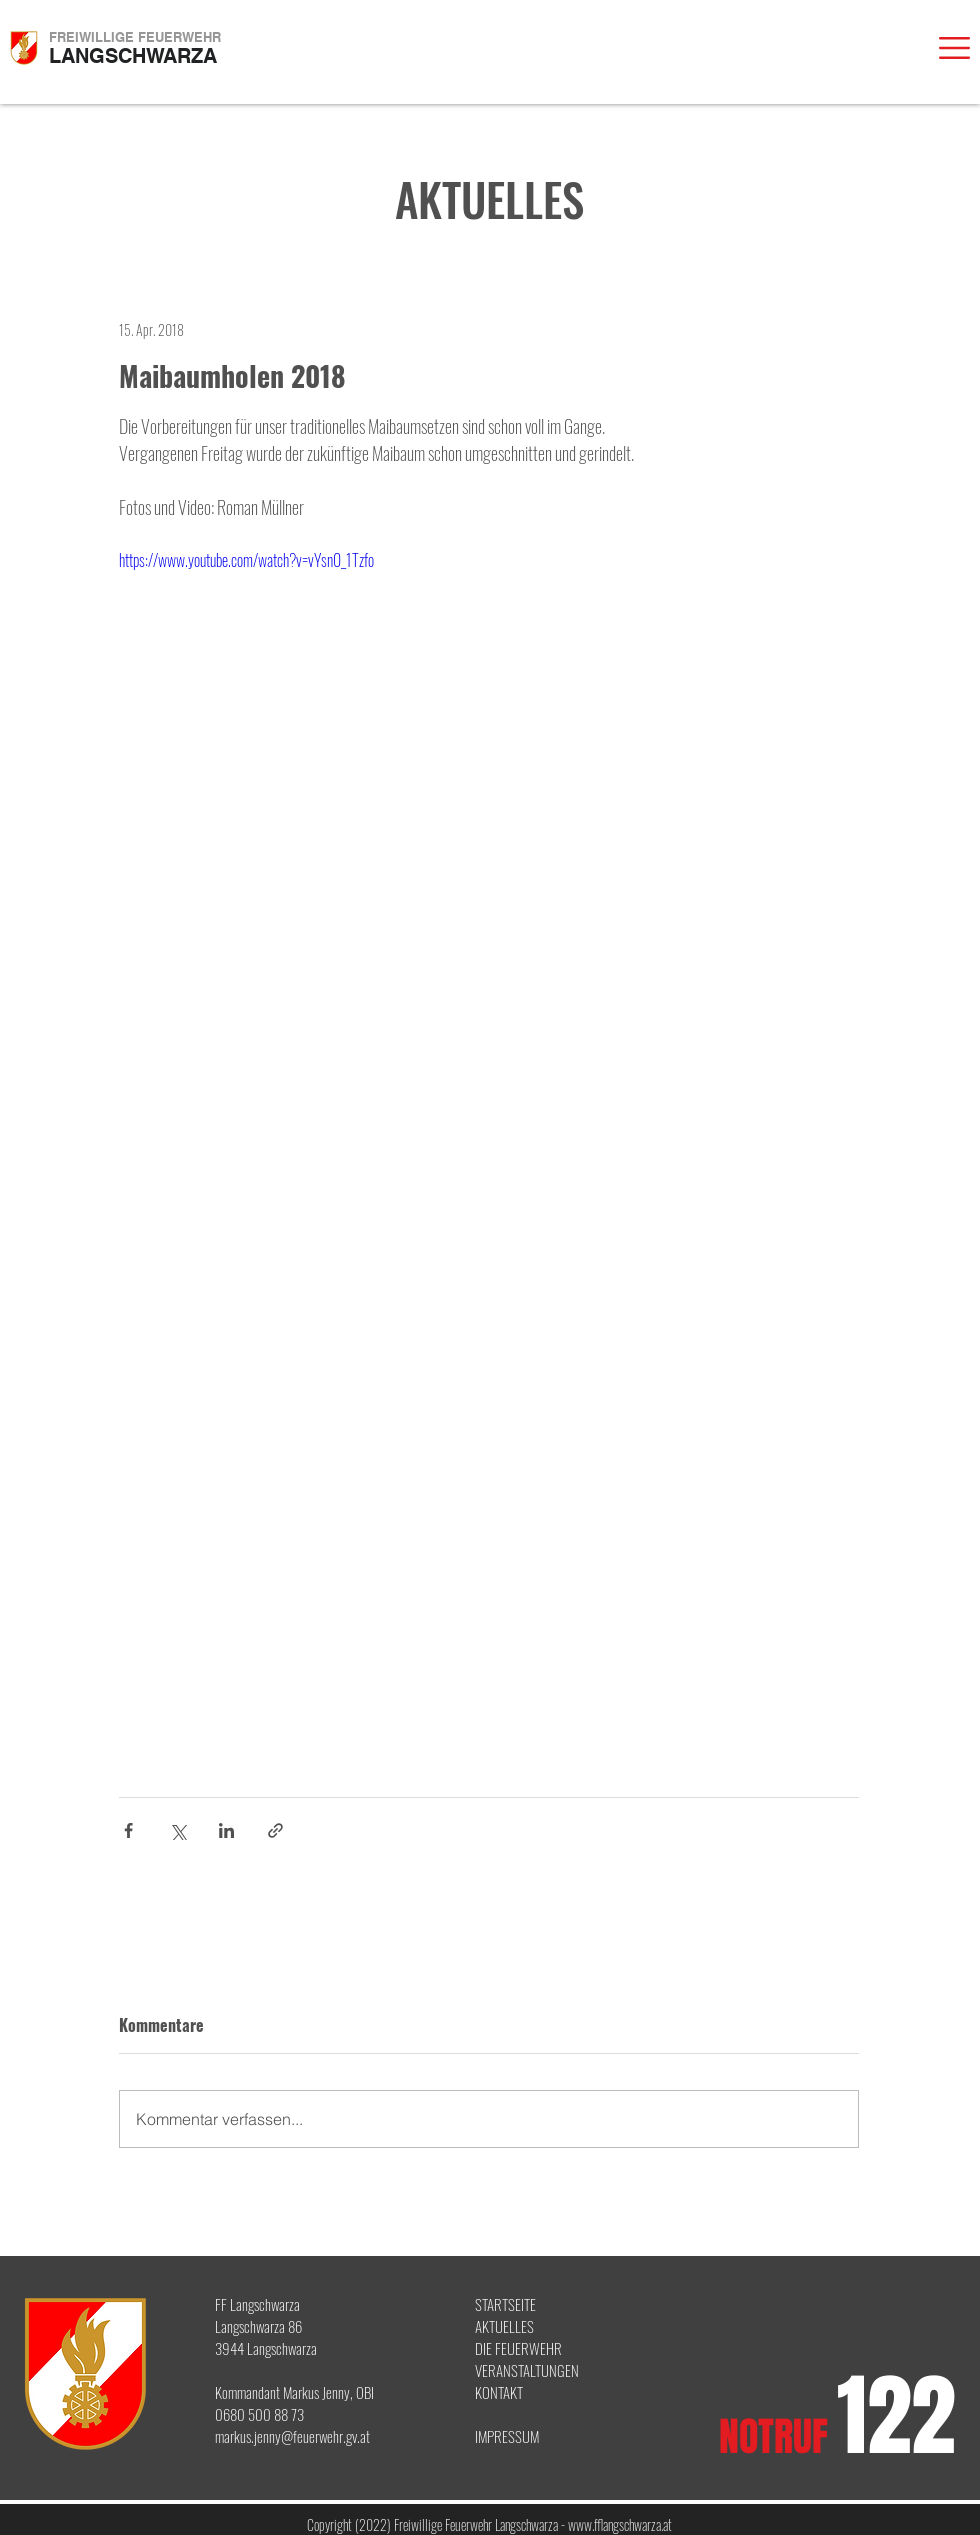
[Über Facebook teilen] (128, 1830)
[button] (954, 48)
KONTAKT (499, 2392)
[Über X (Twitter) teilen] (177, 1830)
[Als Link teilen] (275, 1830)
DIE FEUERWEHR (518, 2348)
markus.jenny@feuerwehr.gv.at (292, 2436)
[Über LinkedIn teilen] (226, 1830)
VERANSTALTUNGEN (527, 2370)
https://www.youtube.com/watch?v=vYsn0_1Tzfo (246, 560)
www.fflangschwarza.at (620, 2524)
